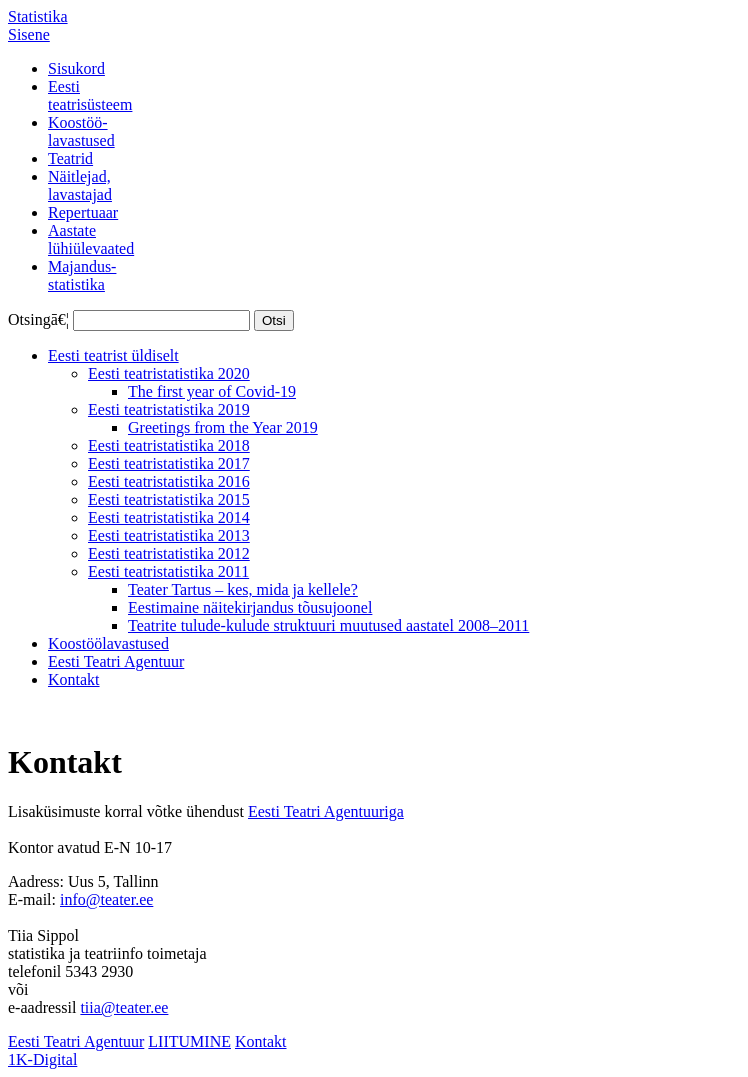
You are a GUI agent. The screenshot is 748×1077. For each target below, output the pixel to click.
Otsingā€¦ (38, 319)
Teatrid (70, 158)
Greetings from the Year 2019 (223, 427)
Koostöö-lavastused (81, 131)
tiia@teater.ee (124, 1007)
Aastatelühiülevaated (91, 239)
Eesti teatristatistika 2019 (169, 409)
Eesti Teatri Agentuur (116, 661)
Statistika (38, 16)
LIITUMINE (189, 1041)
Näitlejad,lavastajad (80, 185)
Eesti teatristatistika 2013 (169, 535)
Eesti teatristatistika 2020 (169, 373)
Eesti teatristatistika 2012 (169, 553)
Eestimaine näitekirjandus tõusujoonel (250, 607)
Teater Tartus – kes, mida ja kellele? (243, 589)
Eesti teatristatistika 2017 (169, 463)
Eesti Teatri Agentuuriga (326, 811)
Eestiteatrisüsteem (90, 95)
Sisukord (76, 68)
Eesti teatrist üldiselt (113, 355)
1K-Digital (42, 1059)
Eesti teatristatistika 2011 (168, 571)
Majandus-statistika (82, 275)
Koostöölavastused (108, 643)
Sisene (29, 34)
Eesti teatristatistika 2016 (169, 481)
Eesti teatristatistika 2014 (169, 517)
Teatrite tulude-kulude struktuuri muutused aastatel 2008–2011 (328, 625)
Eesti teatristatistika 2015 (169, 499)
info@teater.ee (106, 899)
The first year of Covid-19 (212, 391)
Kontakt (74, 679)
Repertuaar (83, 212)
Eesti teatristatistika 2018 (169, 445)
